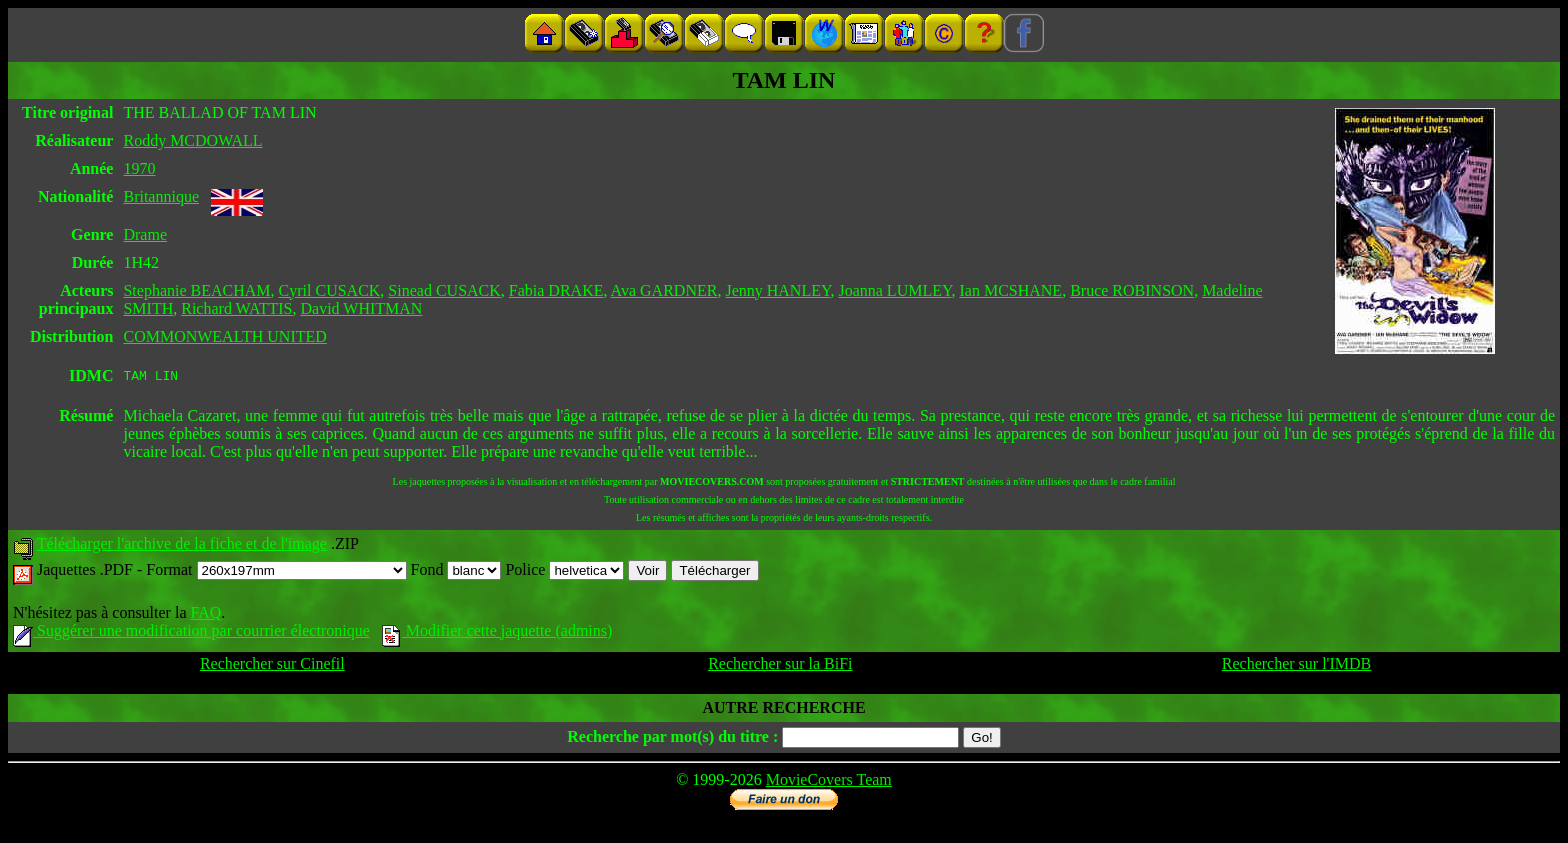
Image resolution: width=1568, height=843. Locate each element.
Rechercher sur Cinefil (272, 666)
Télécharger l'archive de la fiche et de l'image (182, 546)
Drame (145, 234)
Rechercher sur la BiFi (780, 666)
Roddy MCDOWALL (192, 140)
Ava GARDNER (664, 290)
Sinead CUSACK (444, 290)
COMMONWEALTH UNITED (224, 336)
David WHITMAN (361, 308)
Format (276, 572)
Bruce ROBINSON (1132, 290)
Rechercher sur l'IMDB (1297, 666)
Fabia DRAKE (556, 290)
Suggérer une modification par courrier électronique (191, 633)
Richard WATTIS (236, 308)
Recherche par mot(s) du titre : (672, 739)
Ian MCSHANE (1010, 290)
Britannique (161, 196)
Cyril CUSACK (330, 290)
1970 (139, 168)
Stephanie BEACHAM (196, 290)
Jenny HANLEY (777, 290)
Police (564, 572)
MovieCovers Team (829, 782)
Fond (456, 572)
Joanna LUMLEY (894, 290)
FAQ (205, 615)
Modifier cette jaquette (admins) (497, 633)
